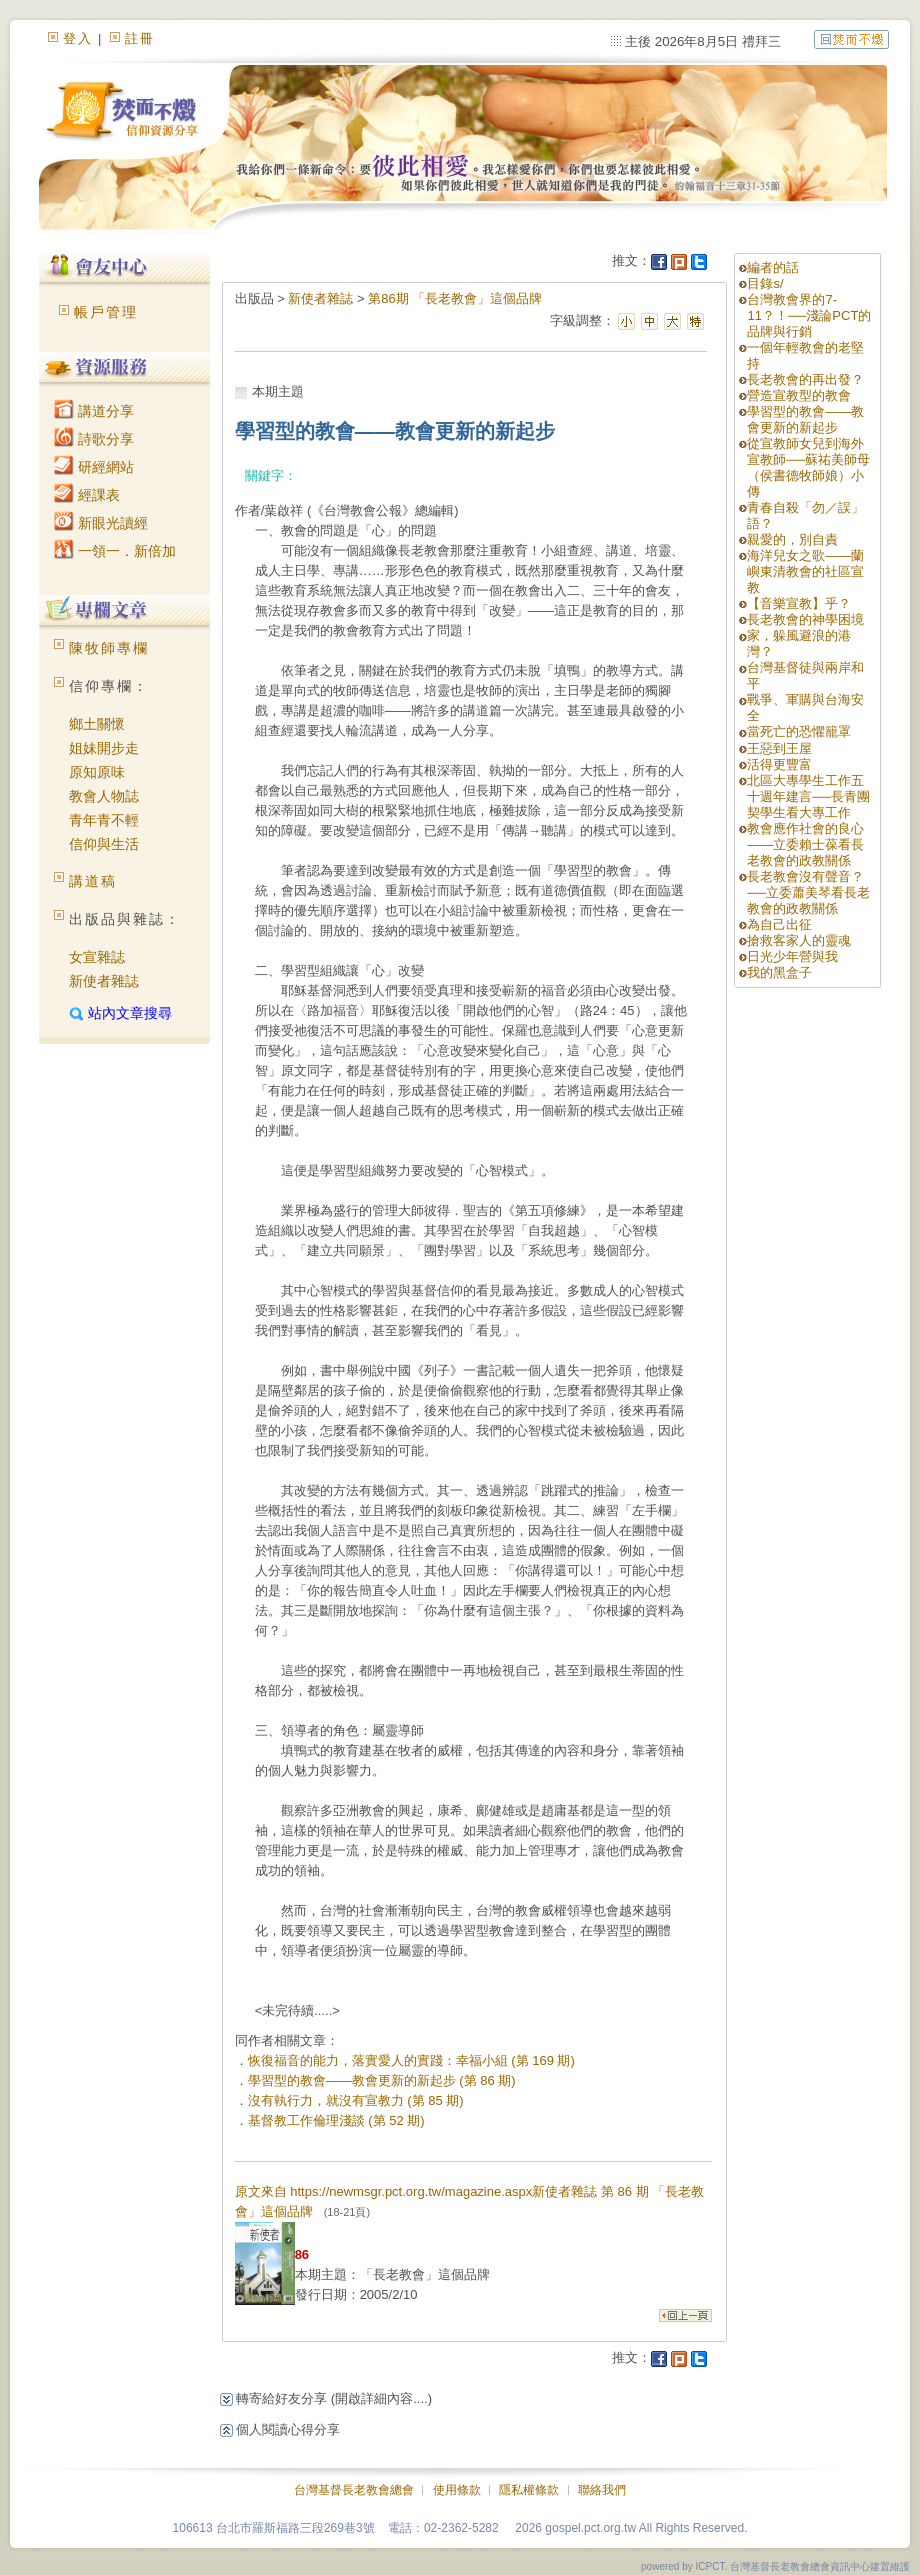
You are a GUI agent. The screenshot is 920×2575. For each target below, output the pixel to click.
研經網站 (94, 467)
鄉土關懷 (97, 724)
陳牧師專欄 (109, 648)
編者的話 (773, 267)
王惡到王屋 (779, 748)
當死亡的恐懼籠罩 (799, 731)
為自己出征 (779, 924)
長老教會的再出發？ (805, 379)
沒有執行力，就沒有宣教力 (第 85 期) (356, 2100)
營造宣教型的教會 (799, 395)
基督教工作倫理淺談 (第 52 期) (336, 2120)
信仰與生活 (104, 844)
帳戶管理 (106, 312)
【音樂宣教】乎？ (799, 603)
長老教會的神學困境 (805, 619)
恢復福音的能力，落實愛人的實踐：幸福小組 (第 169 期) (411, 2060)
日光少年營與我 (792, 956)
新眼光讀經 (101, 523)
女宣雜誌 (97, 957)
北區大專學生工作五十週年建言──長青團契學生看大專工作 (808, 796)
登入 (78, 38)
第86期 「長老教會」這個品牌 (455, 298)
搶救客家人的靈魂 (799, 940)
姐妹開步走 (104, 748)
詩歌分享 (94, 439)
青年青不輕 (104, 820)
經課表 (87, 495)
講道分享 (94, 411)
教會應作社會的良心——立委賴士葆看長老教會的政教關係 (805, 844)
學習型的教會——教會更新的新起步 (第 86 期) (382, 2080)
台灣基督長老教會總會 (354, 2490)
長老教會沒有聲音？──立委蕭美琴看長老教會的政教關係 (808, 892)
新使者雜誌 (104, 981)
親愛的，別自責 (792, 539)
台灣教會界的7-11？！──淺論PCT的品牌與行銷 (809, 315)
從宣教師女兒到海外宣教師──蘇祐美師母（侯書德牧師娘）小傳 (808, 467)
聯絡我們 (602, 2490)
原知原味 (97, 772)
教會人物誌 (104, 796)
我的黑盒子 (779, 972)
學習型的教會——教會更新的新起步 (805, 419)
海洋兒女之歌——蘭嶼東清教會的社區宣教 (805, 571)
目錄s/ (765, 283)
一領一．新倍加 (115, 551)
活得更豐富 (779, 764)
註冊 (140, 38)
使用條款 (457, 2490)
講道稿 (93, 881)
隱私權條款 (529, 2490)
